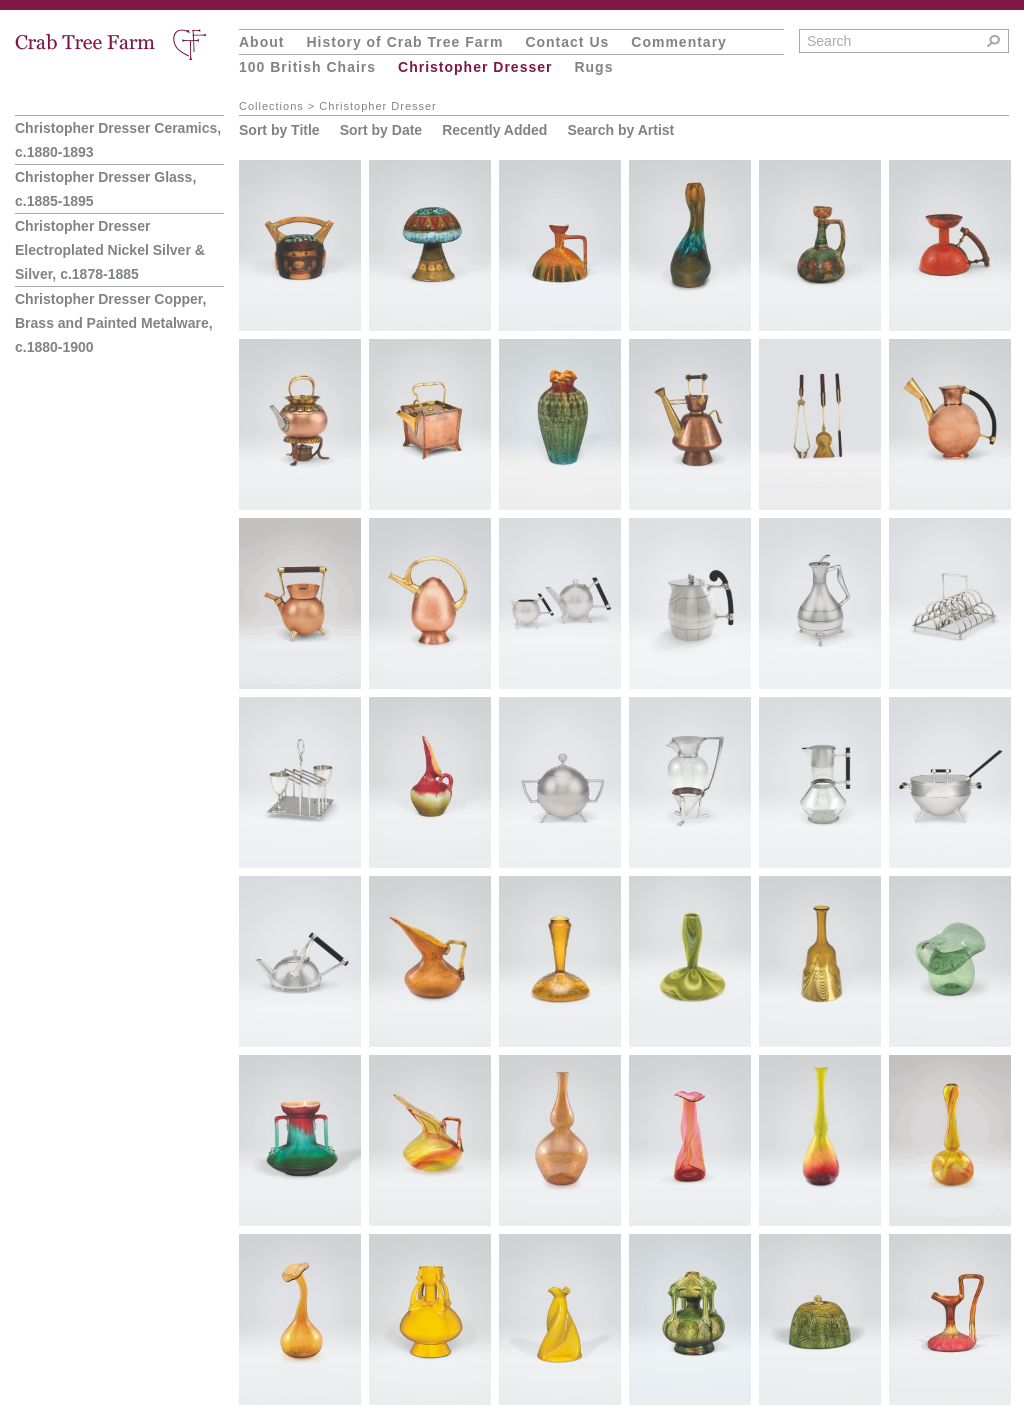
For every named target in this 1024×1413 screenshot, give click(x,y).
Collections (271, 106)
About (261, 42)
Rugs (593, 67)
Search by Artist (620, 130)
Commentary (679, 42)
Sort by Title (279, 130)
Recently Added (494, 130)
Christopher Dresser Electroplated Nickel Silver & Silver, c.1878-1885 (110, 250)
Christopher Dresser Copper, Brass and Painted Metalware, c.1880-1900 (114, 323)
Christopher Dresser (475, 67)
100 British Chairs (307, 67)
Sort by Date (381, 130)
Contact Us (567, 42)
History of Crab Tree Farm (404, 42)
